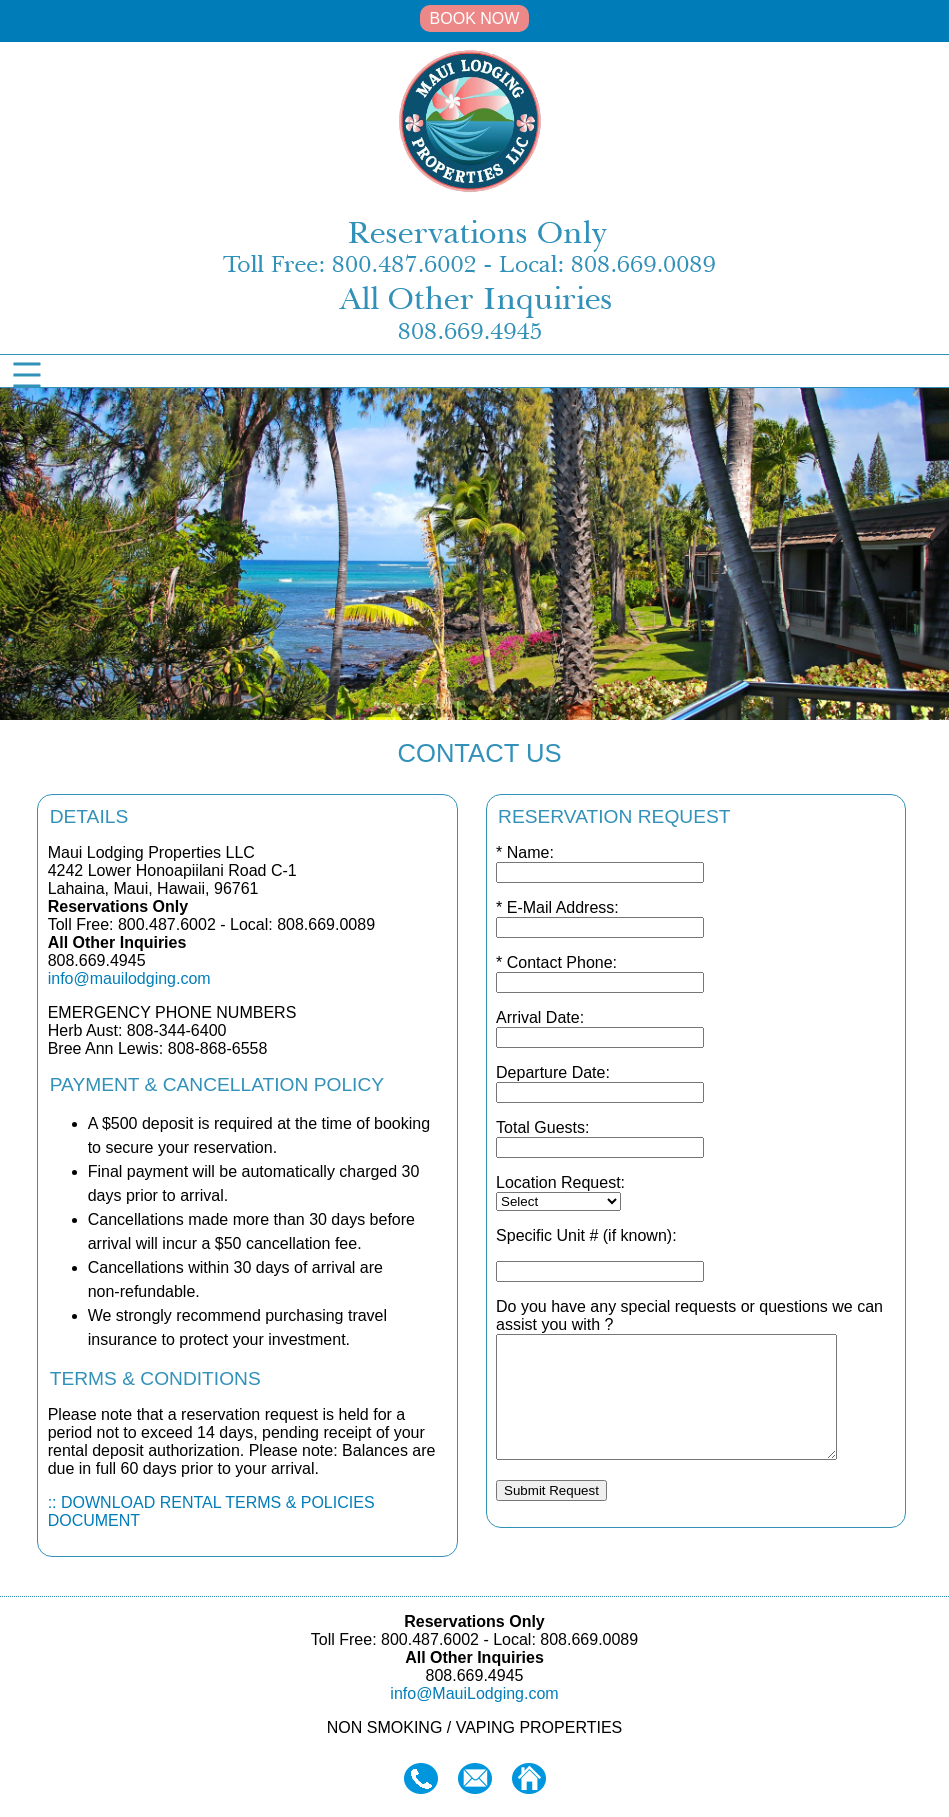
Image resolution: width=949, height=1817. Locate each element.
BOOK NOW (475, 18)
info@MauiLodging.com (474, 1693)
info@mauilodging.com (129, 978)
